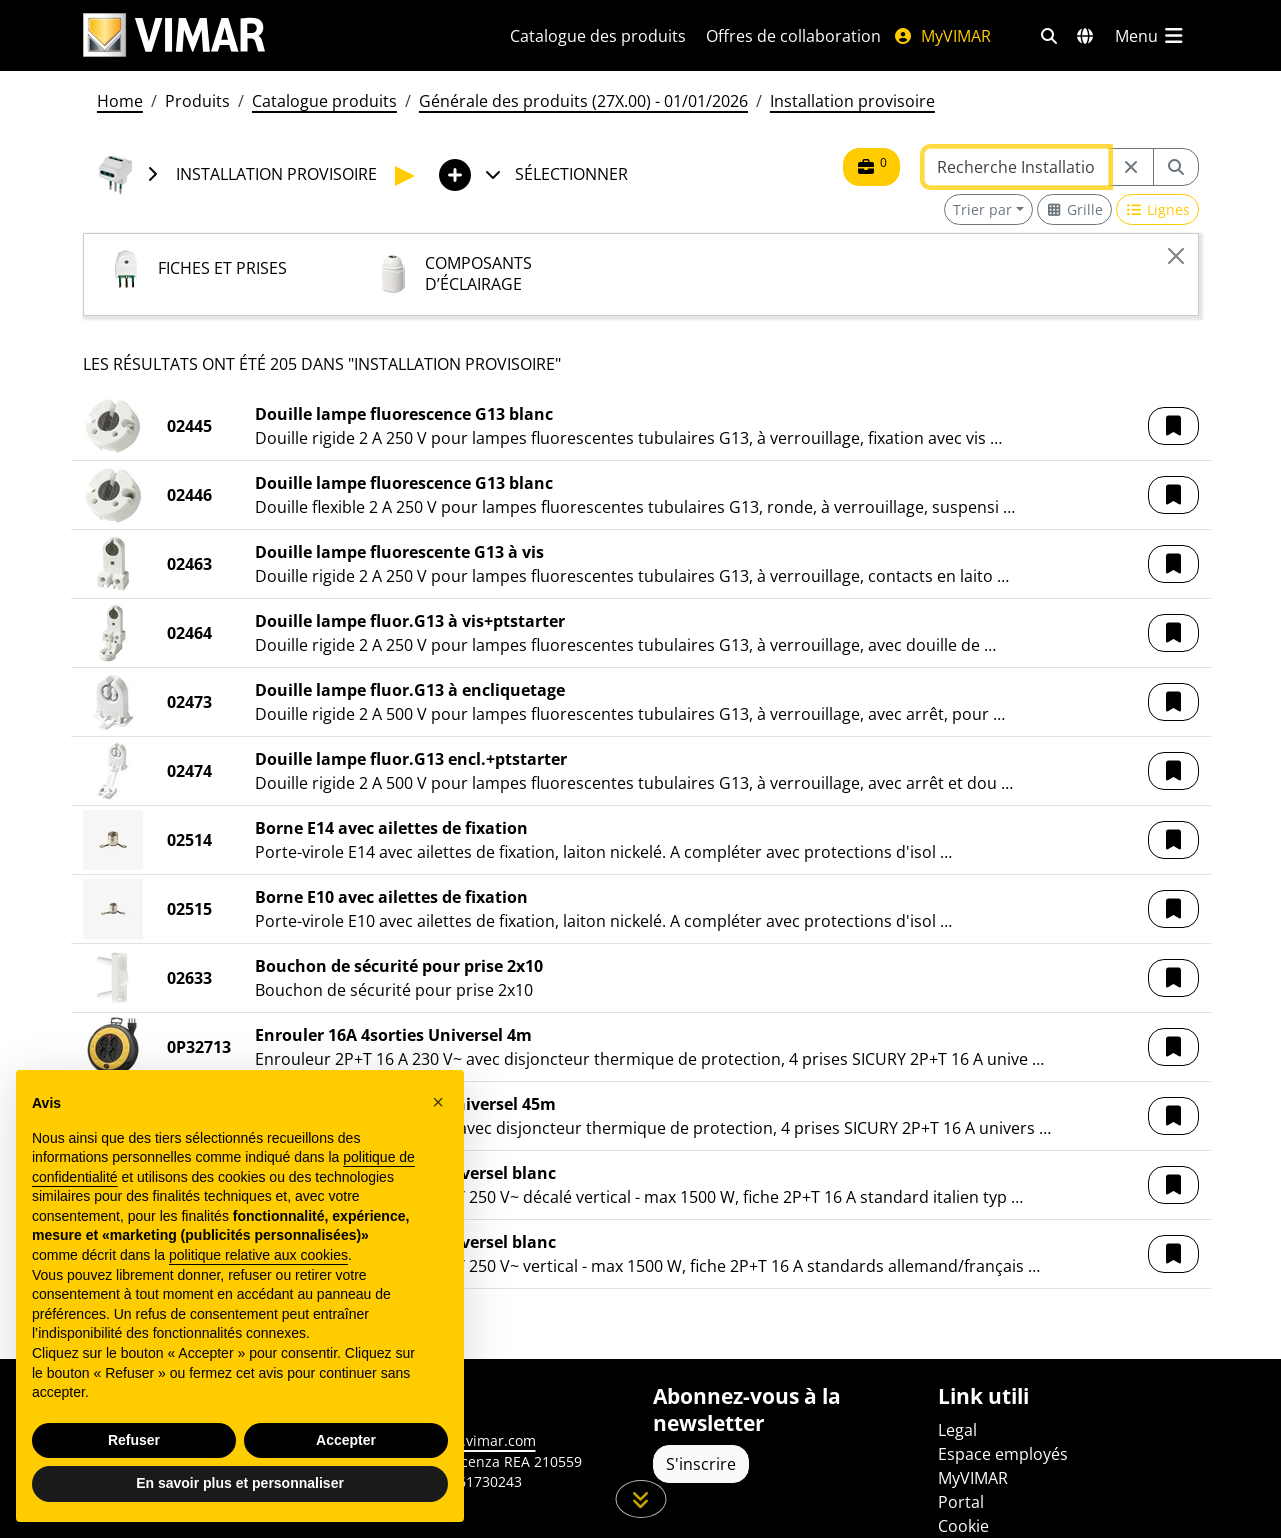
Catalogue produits (324, 101)
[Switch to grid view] (1075, 209)
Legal (957, 1430)
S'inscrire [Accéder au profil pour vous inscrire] (701, 1464)
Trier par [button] (982, 209)
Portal (961, 1502)
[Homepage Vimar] (272, 35)
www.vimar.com (482, 1440)
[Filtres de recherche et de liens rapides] (1049, 36)
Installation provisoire (852, 101)
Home (120, 101)
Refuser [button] (134, 1440)
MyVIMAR (942, 36)
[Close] (1176, 256)
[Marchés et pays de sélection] (1085, 36)
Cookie (963, 1526)
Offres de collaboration (793, 36)
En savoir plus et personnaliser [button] (240, 1483)
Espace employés (1003, 1454)
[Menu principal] (1151, 36)
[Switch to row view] (1157, 209)
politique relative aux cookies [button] (258, 1255)
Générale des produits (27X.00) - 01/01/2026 (583, 101)
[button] (1173, 426)
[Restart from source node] (1131, 167)
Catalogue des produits (598, 36)
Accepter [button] (346, 1440)
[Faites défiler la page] (640, 1499)
